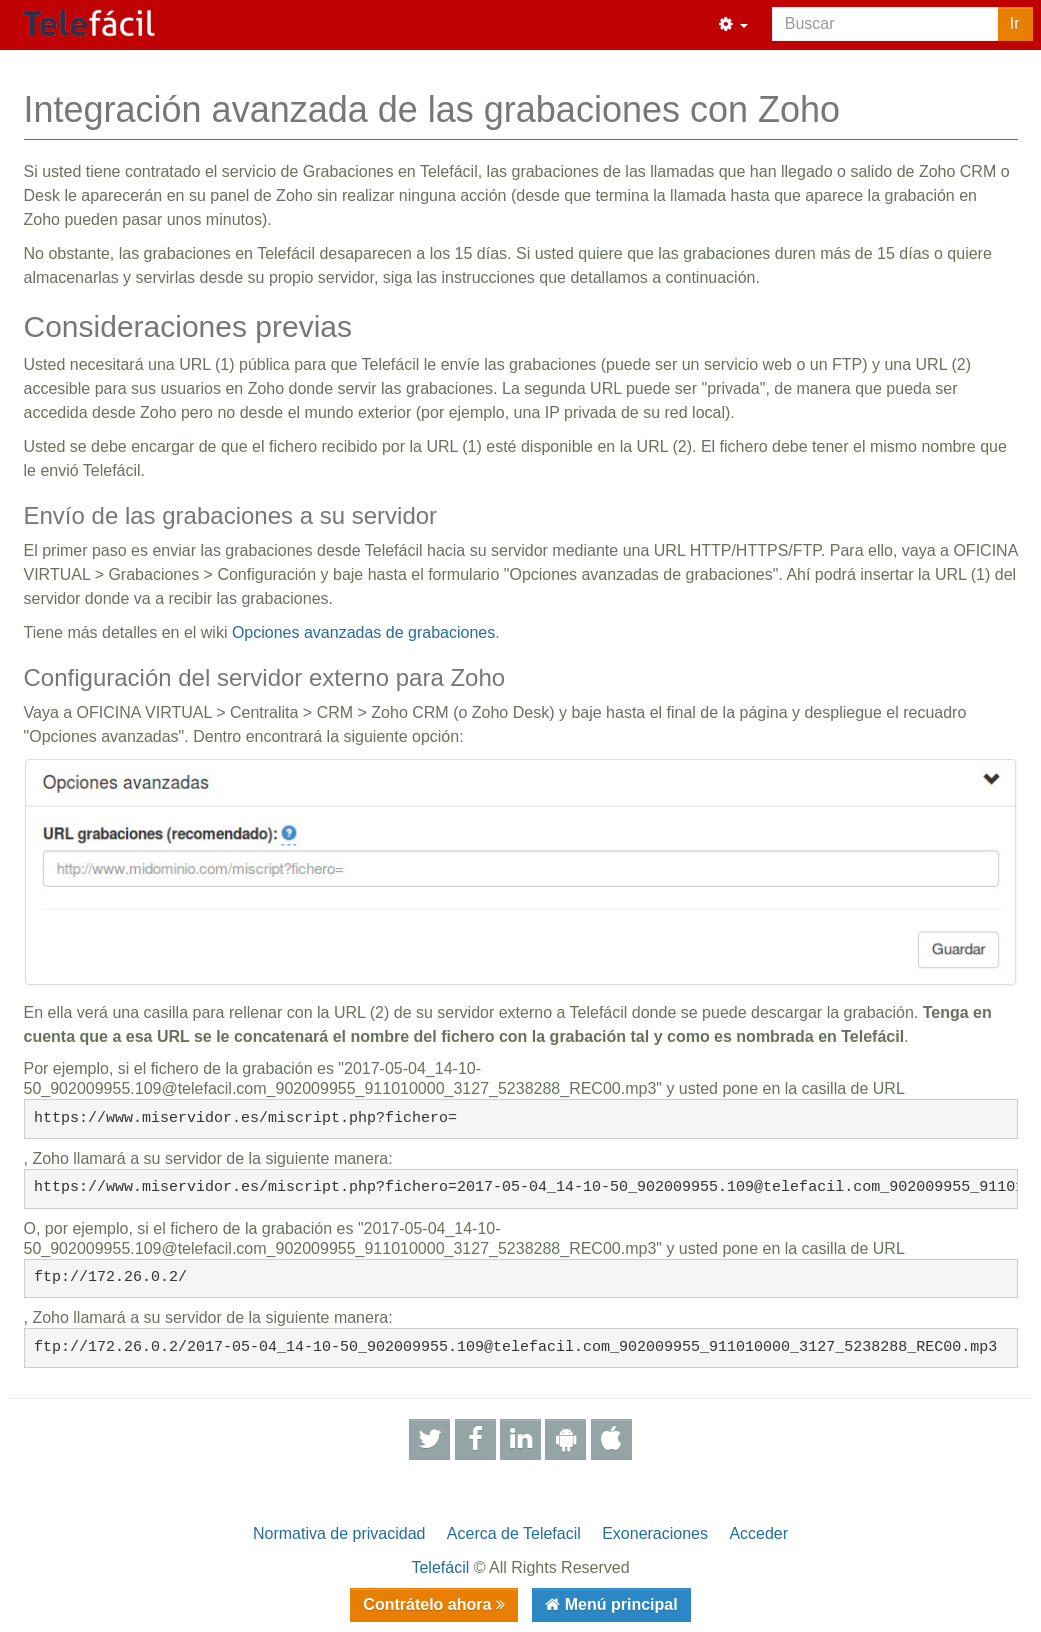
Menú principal (618, 1604)
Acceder (758, 1533)
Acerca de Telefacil (514, 1533)
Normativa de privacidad (339, 1533)
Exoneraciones (655, 1533)
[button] (733, 25)
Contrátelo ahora (429, 1604)
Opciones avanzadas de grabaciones (363, 632)
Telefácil (440, 1567)
